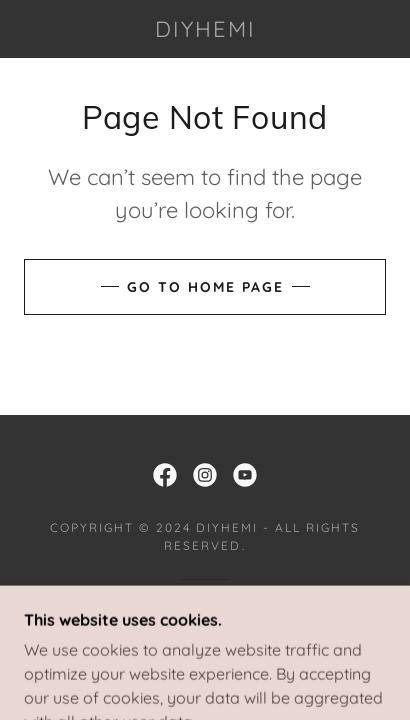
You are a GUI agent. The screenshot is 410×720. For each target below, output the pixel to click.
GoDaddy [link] (256, 612)
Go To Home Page (205, 287)
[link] (205, 29)
